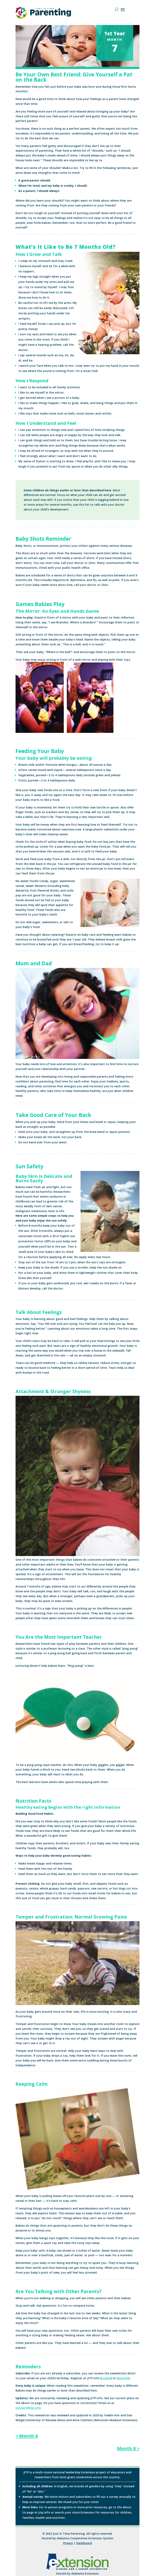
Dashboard (84, 2543)
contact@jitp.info (28, 2408)
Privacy (68, 2543)
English (106, 2378)
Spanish (123, 2378)
